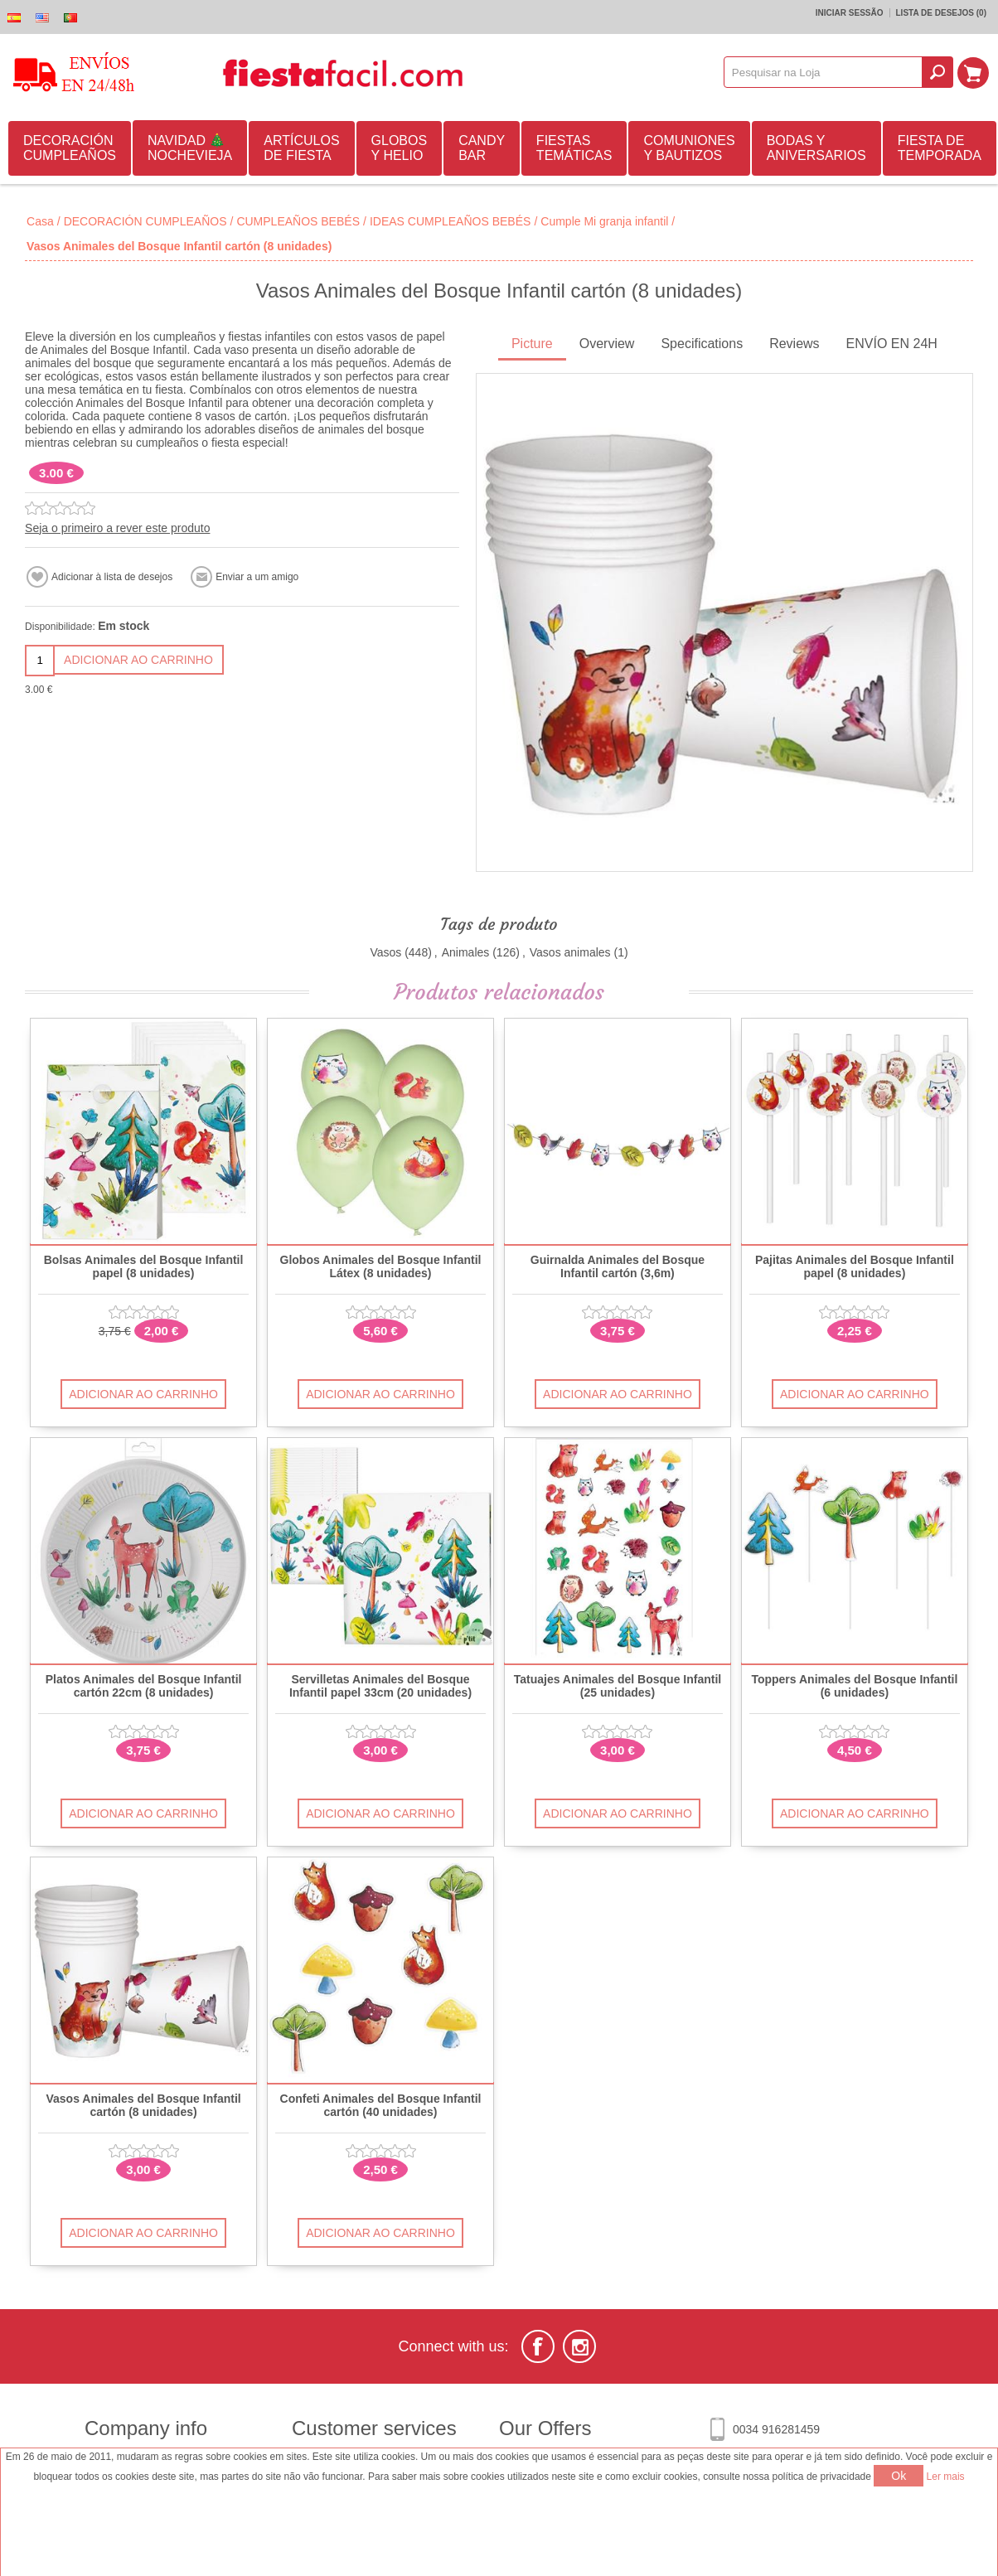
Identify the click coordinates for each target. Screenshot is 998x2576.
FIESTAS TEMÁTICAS (574, 147)
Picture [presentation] (532, 344)
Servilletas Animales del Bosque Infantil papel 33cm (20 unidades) (380, 1685)
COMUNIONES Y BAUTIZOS (688, 147)
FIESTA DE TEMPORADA (939, 147)
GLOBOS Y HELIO (399, 147)
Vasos (385, 952)
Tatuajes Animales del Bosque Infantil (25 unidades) (618, 1685)
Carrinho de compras (974, 72)
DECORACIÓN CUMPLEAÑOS (69, 147)
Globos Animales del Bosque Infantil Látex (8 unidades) (381, 1266)
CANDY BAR (481, 147)
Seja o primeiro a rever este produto (117, 528)
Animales (466, 952)
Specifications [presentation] (702, 344)
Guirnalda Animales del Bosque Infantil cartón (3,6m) (617, 1266)
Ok (898, 2475)
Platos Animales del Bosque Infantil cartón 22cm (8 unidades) (144, 1685)
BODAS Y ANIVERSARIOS (816, 147)
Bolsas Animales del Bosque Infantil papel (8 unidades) (144, 1266)
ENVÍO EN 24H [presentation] (891, 344)
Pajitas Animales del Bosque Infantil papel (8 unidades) (854, 1266)
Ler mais (946, 2476)
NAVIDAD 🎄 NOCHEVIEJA (190, 147)
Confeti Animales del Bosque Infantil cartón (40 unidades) (381, 2105)
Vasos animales (570, 952)
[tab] (532, 345)
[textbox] (823, 72)
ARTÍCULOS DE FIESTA (301, 147)
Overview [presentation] (607, 344)
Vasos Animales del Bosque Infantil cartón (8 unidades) (143, 2105)
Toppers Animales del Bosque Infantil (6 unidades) (854, 1685)
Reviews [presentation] (794, 344)
